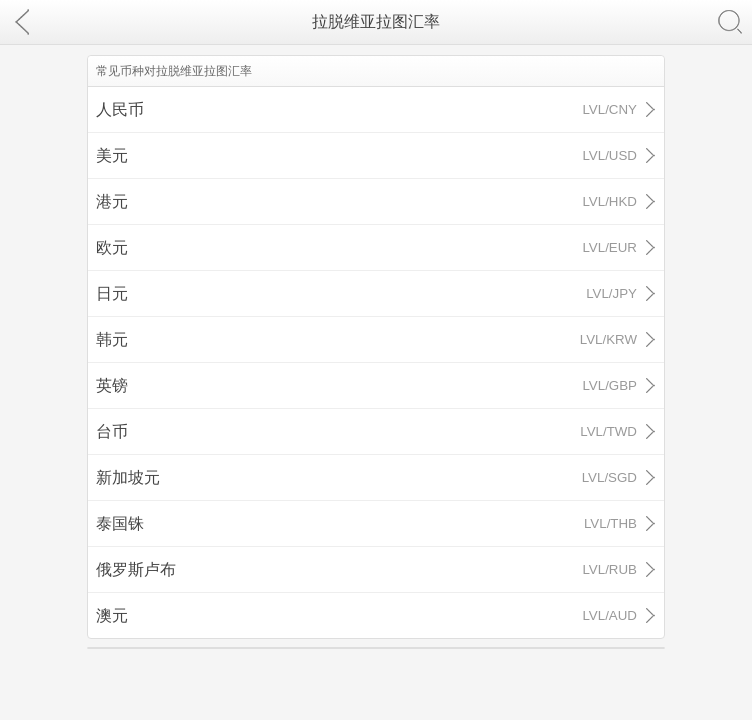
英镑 (366, 385)
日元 (366, 293)
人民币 (366, 109)
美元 (366, 155)
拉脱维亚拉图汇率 (376, 21)
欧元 (366, 247)
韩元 (366, 339)
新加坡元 (366, 477)
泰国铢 (366, 523)
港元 (366, 201)
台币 (366, 431)
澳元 (366, 615)
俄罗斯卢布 (366, 569)
